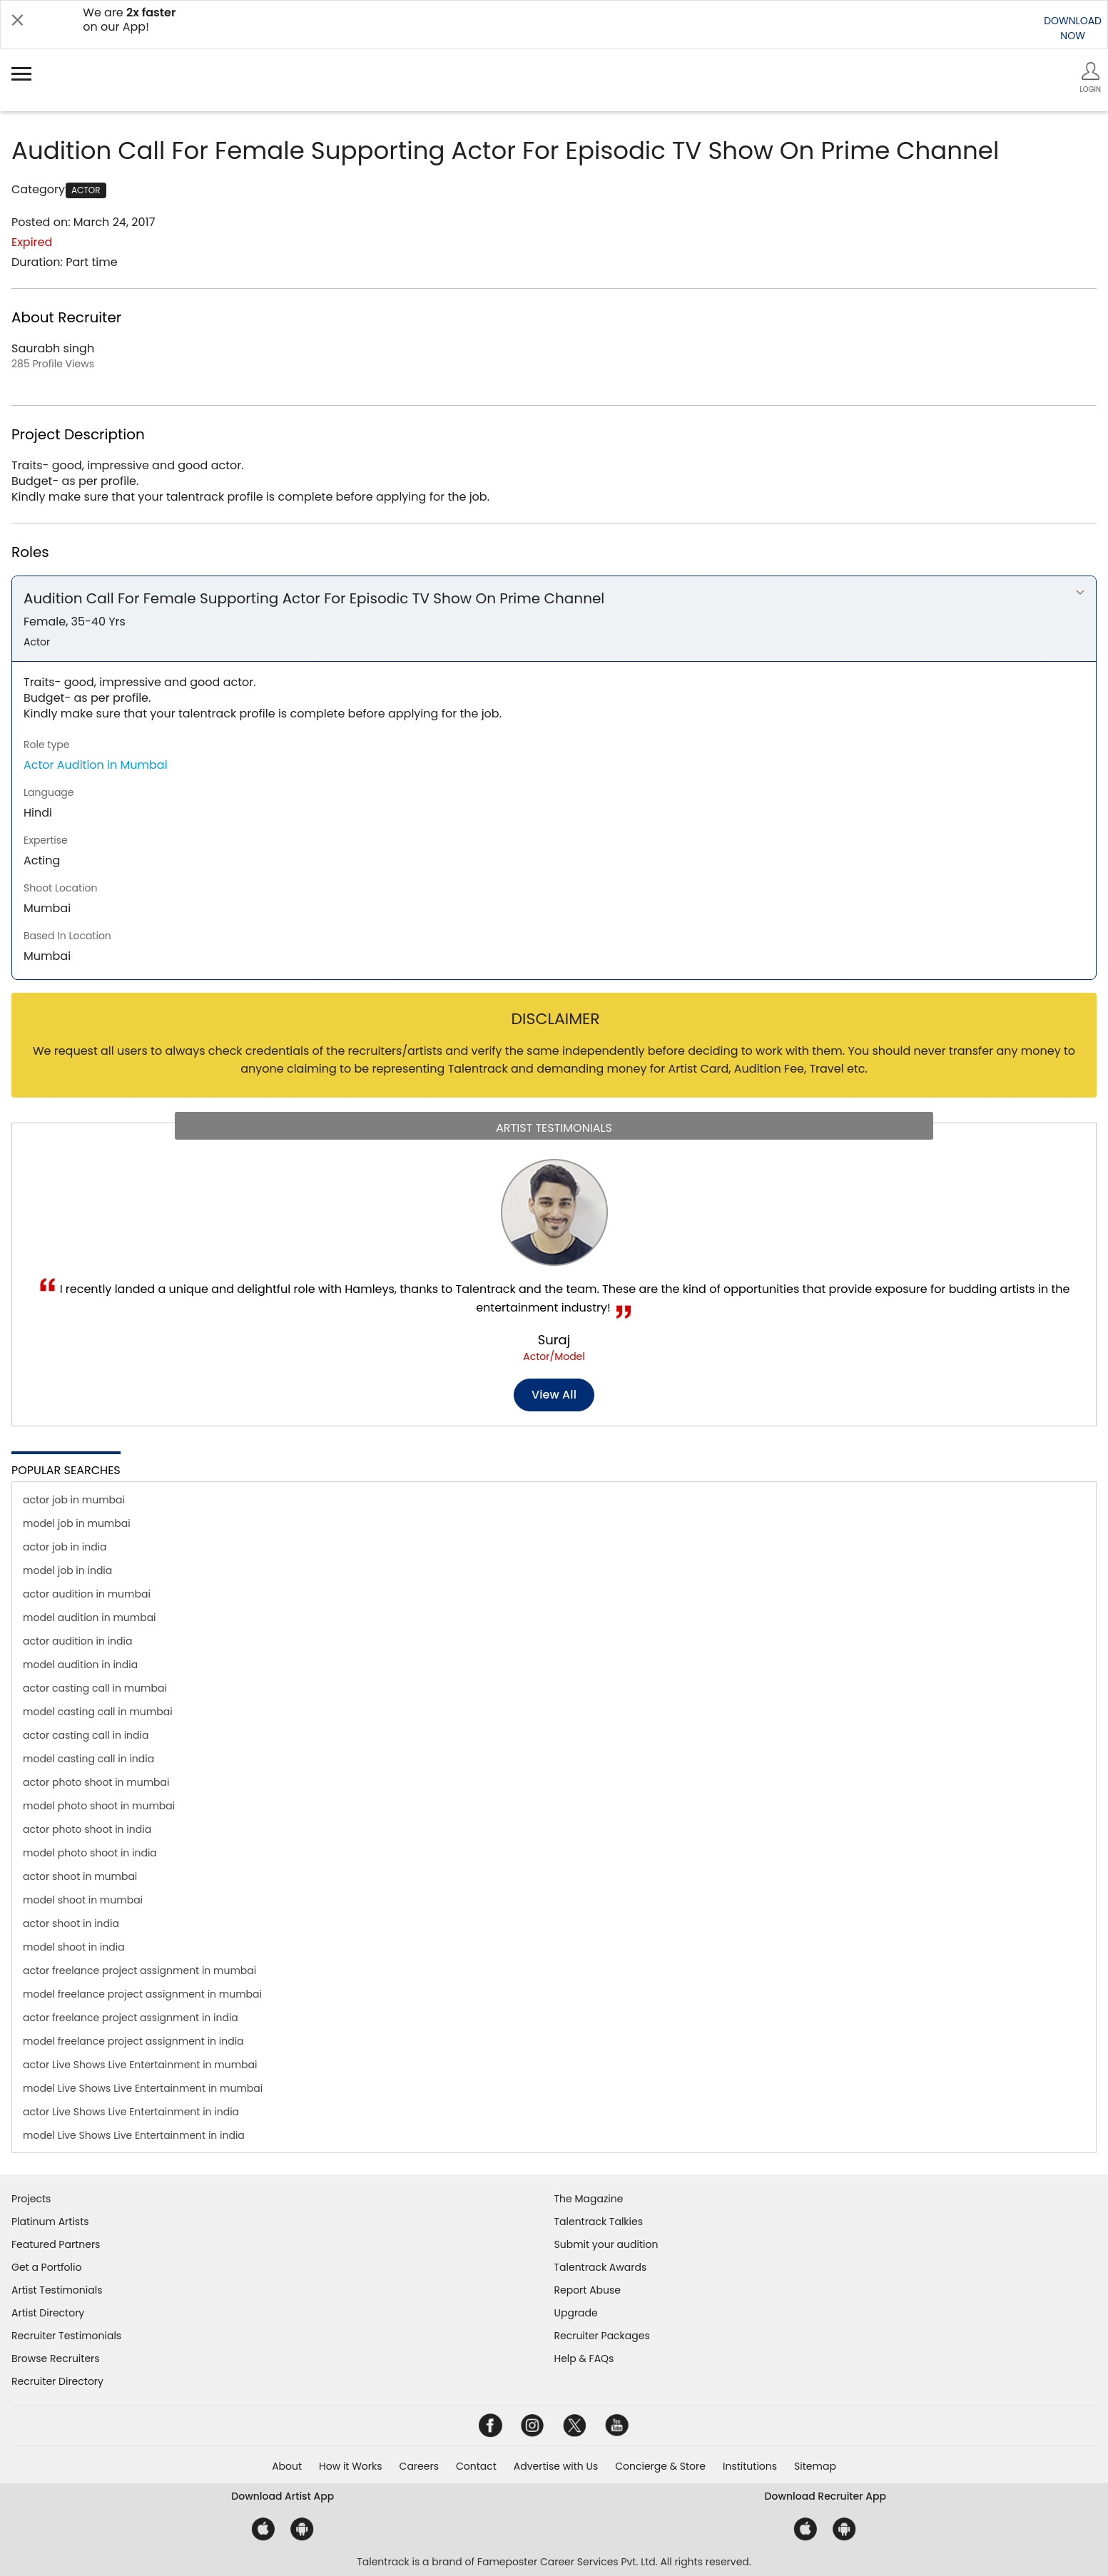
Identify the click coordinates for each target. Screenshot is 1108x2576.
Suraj (554, 1340)
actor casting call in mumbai (95, 1688)
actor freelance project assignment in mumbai (139, 1970)
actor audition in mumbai (87, 1594)
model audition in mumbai (89, 1617)
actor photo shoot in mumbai (96, 1782)
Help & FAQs (584, 2358)
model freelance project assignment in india (133, 2041)
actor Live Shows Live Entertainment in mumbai (140, 2065)
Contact (476, 2466)
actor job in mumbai (74, 1500)
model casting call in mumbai (98, 1711)
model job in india (67, 1570)
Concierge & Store (660, 2466)
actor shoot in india (71, 1923)
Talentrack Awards (600, 2267)
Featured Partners (55, 2244)
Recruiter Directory (57, 2381)
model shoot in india (74, 1947)
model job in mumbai (77, 1523)
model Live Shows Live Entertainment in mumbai (143, 2088)
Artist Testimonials (56, 2290)
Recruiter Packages (602, 2335)
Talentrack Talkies (598, 2221)
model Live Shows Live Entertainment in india (134, 2135)
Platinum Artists (50, 2221)
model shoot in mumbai (83, 1900)
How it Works (350, 2466)
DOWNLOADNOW (1073, 28)
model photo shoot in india (90, 1853)
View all (554, 1394)
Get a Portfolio (46, 2267)
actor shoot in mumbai (80, 1876)
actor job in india (65, 1547)
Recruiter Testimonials (66, 2335)
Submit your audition (606, 2244)
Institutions (750, 2466)
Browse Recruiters (55, 2358)
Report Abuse (587, 2290)
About (287, 2466)
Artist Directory (47, 2313)
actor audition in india (77, 1641)
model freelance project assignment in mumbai (142, 1994)
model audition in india (80, 1664)
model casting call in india (88, 1759)
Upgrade (576, 2313)
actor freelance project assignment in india (130, 2017)
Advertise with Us (556, 2466)
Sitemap (815, 2466)
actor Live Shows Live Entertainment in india (131, 2112)
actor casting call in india (85, 1735)
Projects (31, 2198)
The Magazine (589, 2198)
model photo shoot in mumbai (99, 1806)
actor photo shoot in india (87, 1829)
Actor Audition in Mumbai (96, 765)
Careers (419, 2466)
